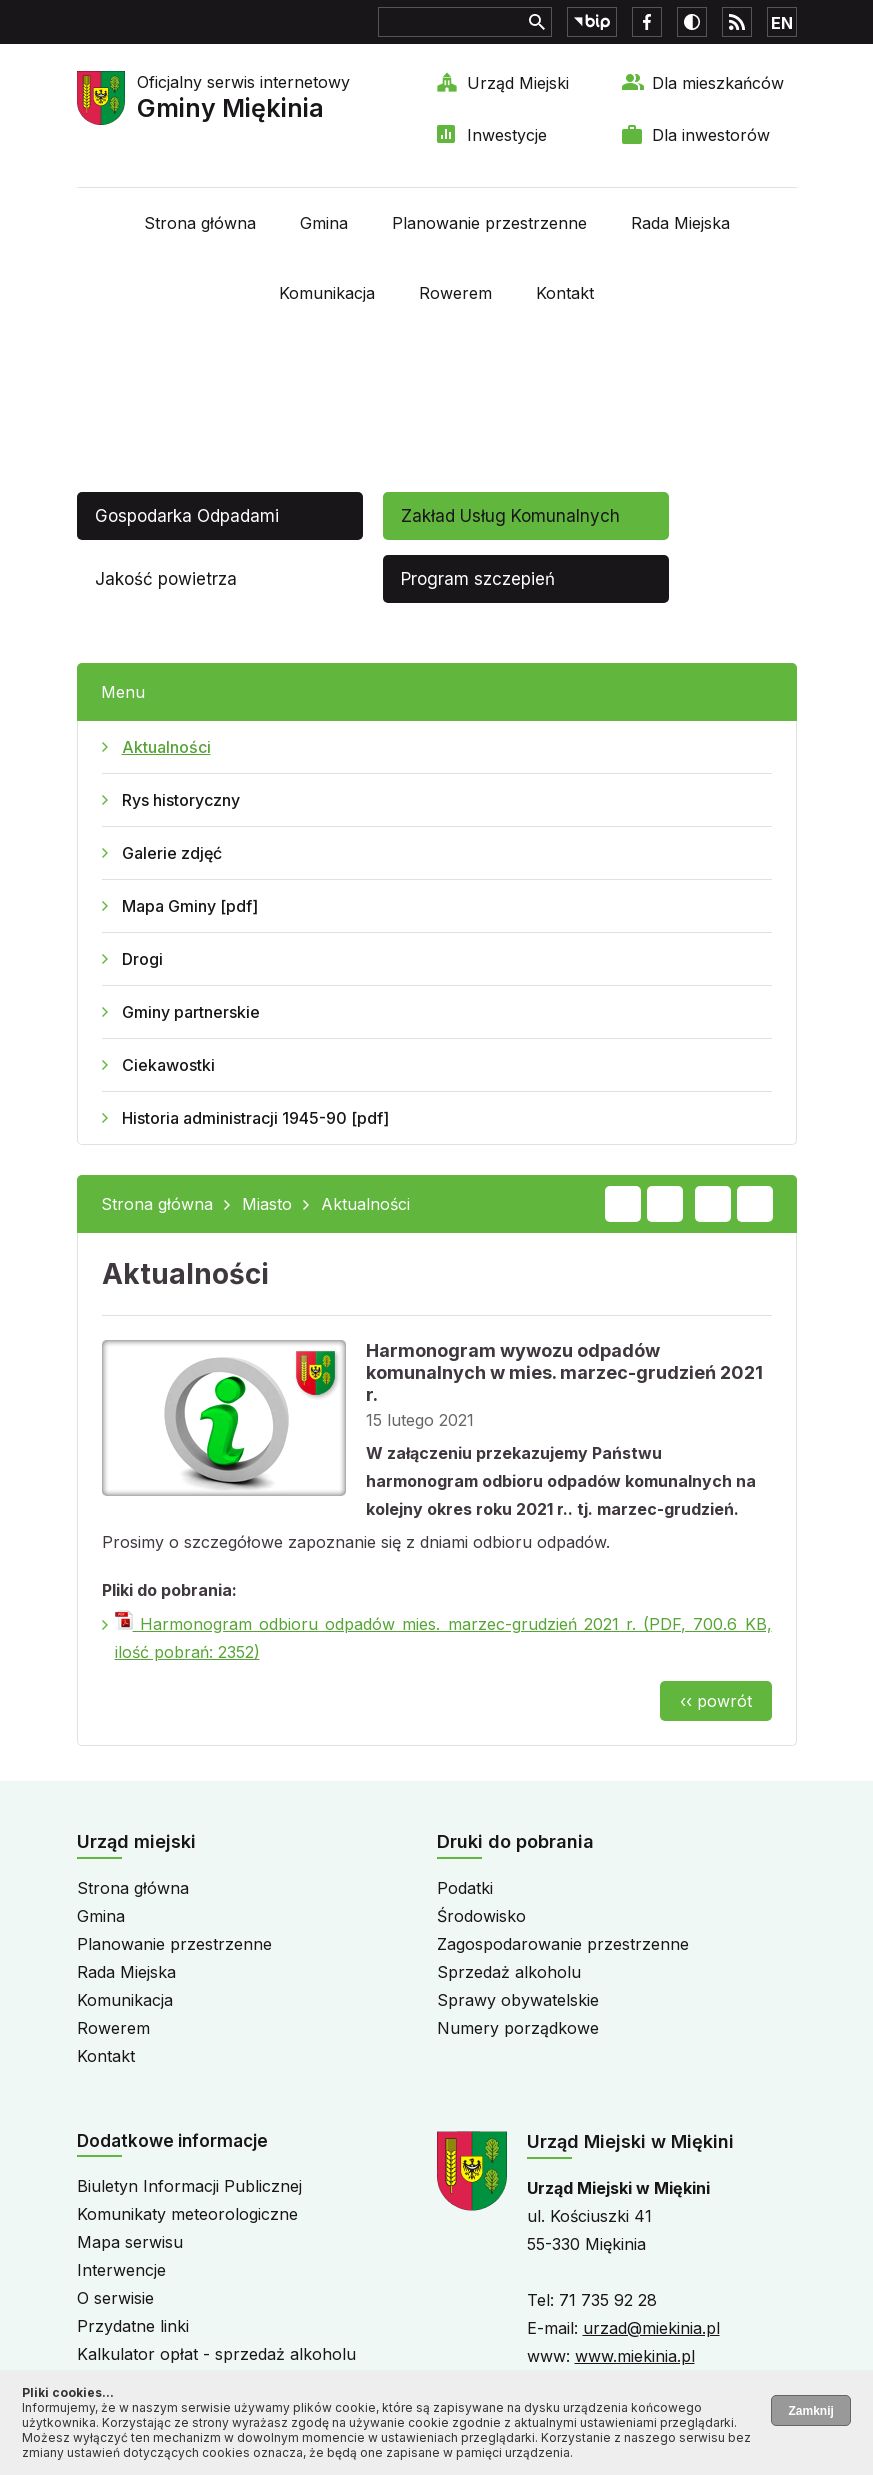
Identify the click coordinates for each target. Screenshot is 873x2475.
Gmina (324, 223)
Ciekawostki (168, 1065)
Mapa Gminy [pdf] (190, 906)
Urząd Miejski (518, 83)
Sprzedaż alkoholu (509, 1972)
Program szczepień (478, 579)
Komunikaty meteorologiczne (187, 2214)
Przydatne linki (133, 2326)
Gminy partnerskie (191, 1012)
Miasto (267, 1204)
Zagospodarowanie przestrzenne (563, 1944)
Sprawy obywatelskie (518, 2000)
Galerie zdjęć (172, 853)
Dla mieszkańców (718, 83)
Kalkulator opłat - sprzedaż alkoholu (216, 2354)
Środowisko (481, 1916)
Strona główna (200, 223)
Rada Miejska (680, 223)
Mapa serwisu (130, 2242)
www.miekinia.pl (635, 2356)
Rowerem (455, 293)
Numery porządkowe (518, 2028)
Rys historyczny (181, 800)
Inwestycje (507, 135)
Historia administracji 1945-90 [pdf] (255, 1118)
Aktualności (166, 747)
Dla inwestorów (711, 135)
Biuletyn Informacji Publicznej (189, 2186)
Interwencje (121, 2270)
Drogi (142, 959)
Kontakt (565, 293)
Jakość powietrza (166, 579)
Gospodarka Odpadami (187, 516)
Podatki (465, 1888)
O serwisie (115, 2298)
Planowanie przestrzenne (489, 223)
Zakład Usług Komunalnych (510, 516)
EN (782, 23)
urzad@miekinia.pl (651, 2328)
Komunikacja (327, 293)
